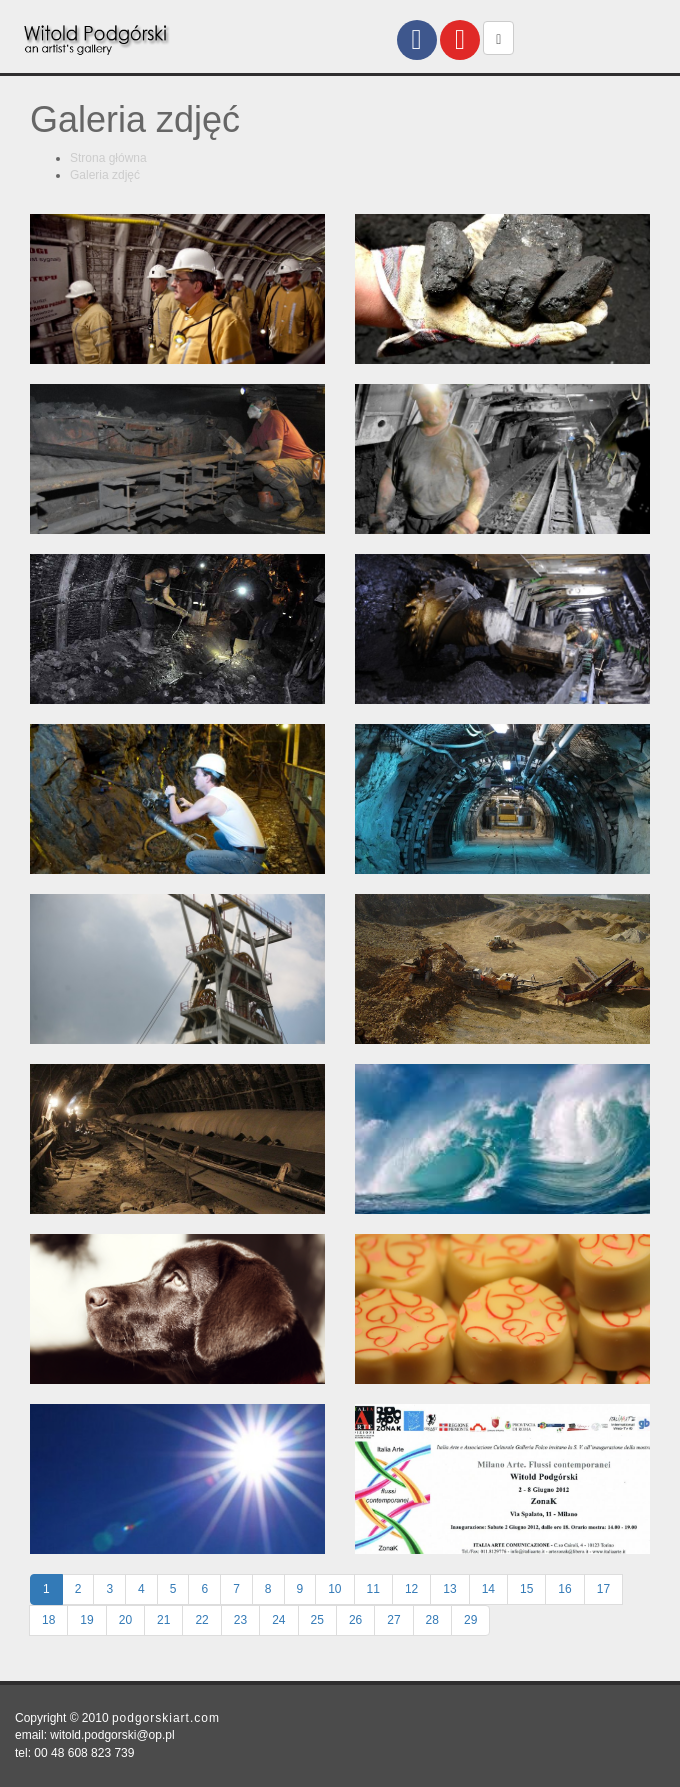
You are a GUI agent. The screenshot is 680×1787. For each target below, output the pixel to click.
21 (163, 1620)
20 (125, 1620)
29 (470, 1620)
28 (432, 1620)
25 (317, 1620)
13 (449, 1589)
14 (488, 1589)
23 (240, 1620)
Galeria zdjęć (105, 175)
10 (334, 1589)
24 (278, 1620)
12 (411, 1589)
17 (603, 1589)
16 (564, 1589)
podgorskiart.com (166, 1718)
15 (526, 1589)
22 (201, 1620)
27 (393, 1620)
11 (373, 1589)
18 (48, 1620)
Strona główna (108, 158)
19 (86, 1620)
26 (355, 1620)
